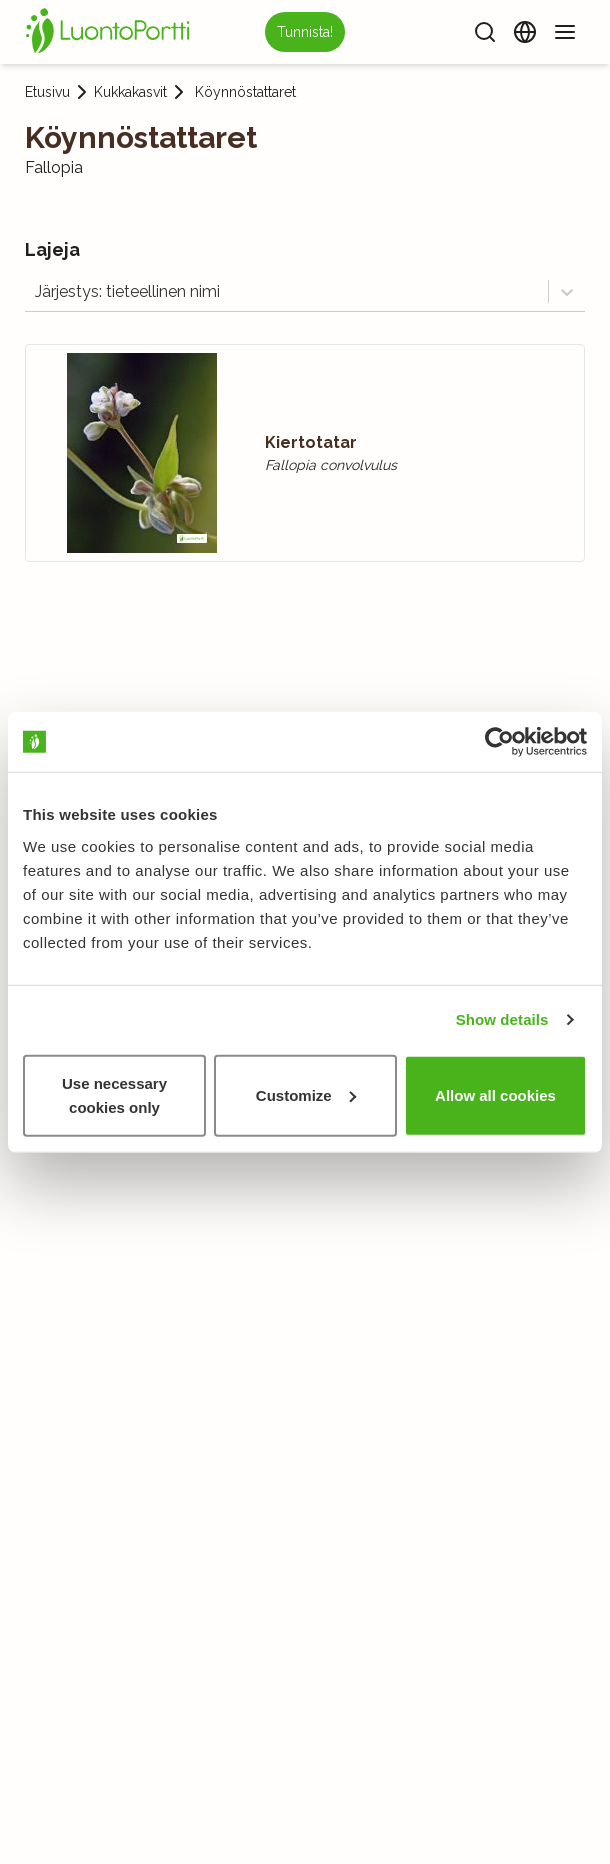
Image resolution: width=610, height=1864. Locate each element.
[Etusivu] (111, 32)
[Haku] (485, 32)
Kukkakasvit (130, 92)
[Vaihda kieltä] (525, 32)
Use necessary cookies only (114, 1094)
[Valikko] (565, 32)
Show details (502, 1019)
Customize (306, 1094)
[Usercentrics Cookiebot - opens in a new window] (499, 742)
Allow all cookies (495, 1094)
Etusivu (47, 92)
